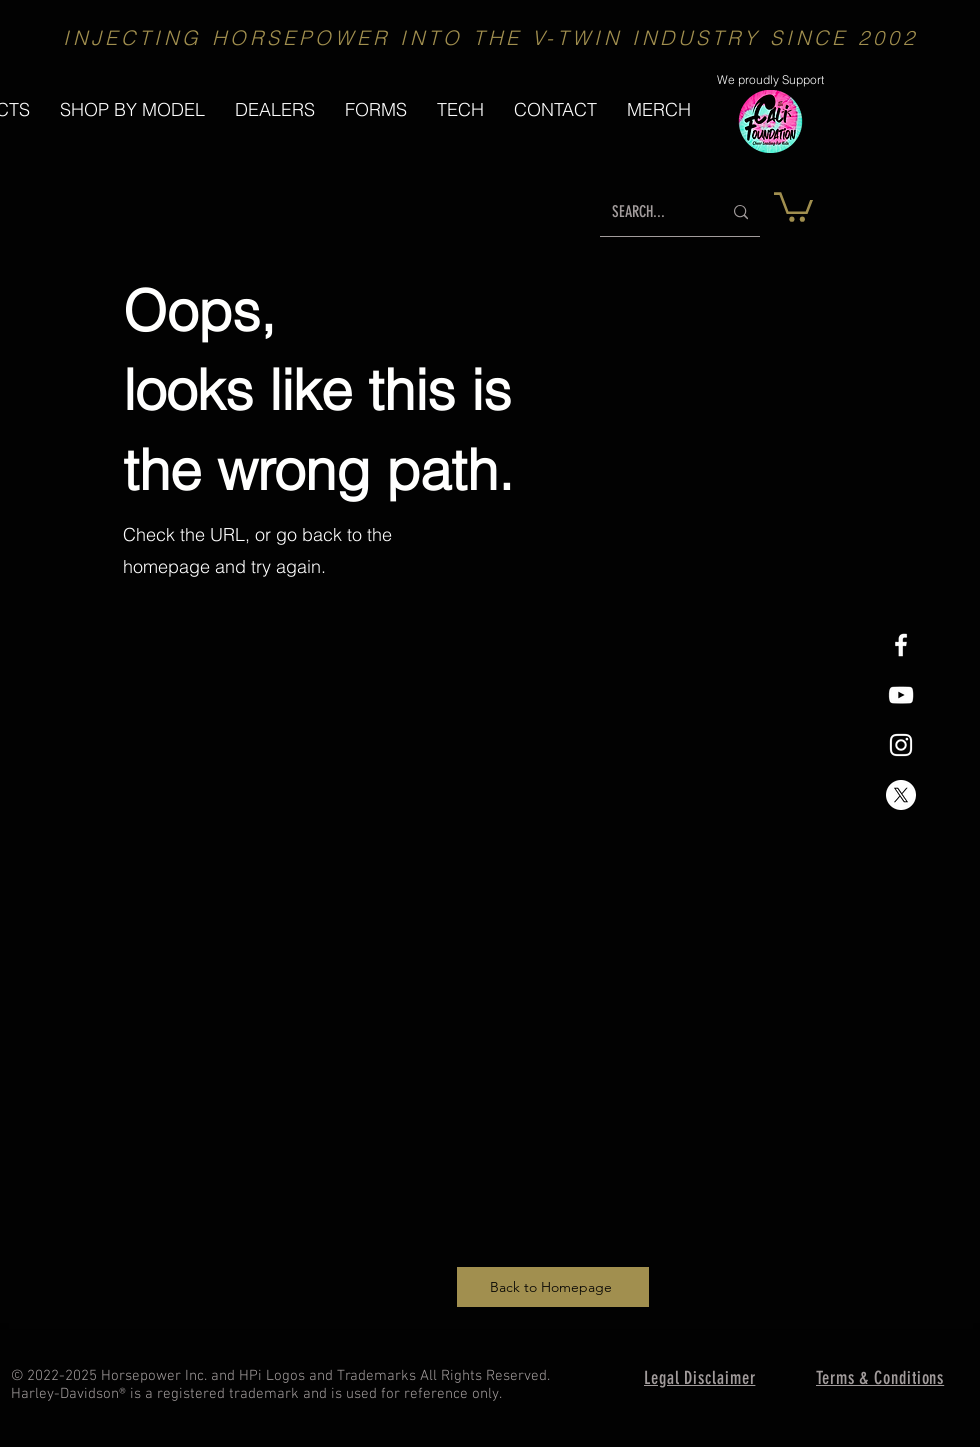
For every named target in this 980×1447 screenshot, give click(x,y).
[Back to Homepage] (553, 1287)
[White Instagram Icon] (901, 745)
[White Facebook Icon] (901, 645)
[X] (901, 795)
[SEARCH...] (652, 212)
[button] (132, 109)
